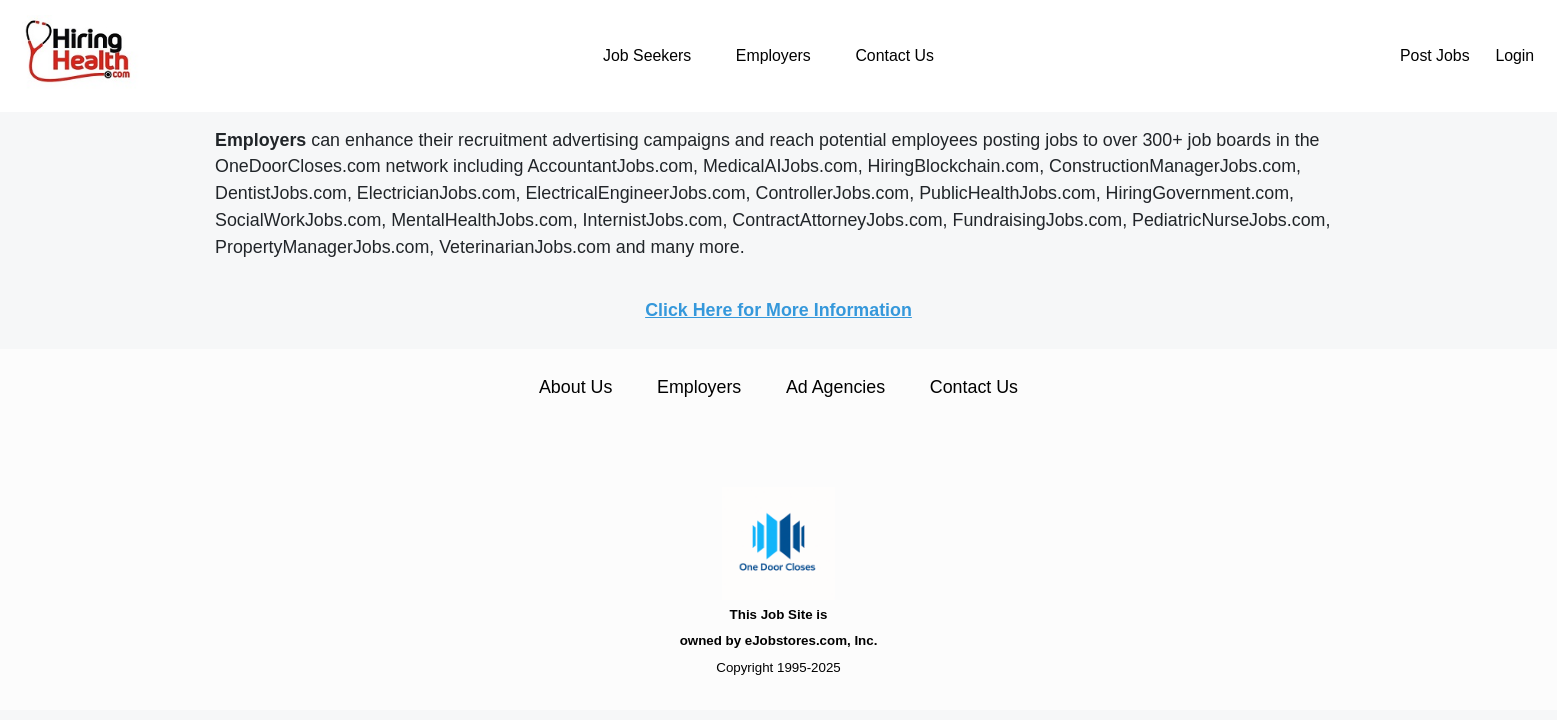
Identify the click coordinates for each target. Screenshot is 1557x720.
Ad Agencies (835, 387)
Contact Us (894, 55)
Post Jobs (1435, 55)
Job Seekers (647, 55)
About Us (575, 387)
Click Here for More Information (778, 310)
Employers (773, 55)
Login (1514, 55)
